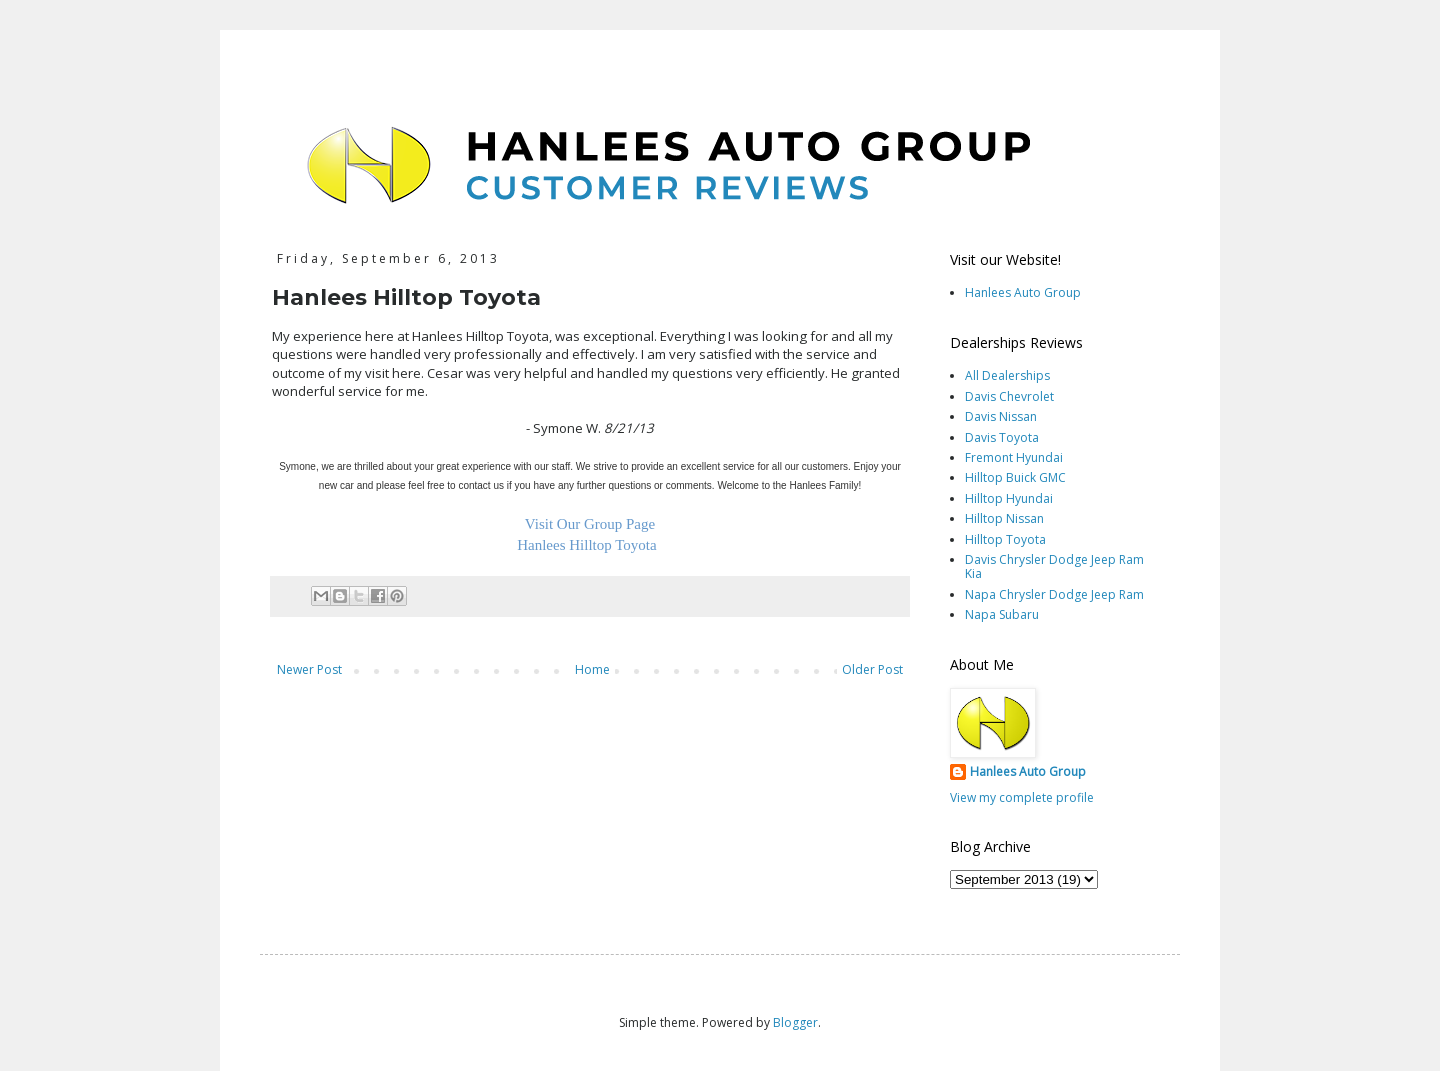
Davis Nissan (1001, 416)
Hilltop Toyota (1005, 539)
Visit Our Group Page (590, 524)
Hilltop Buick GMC (1015, 477)
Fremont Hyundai (1014, 457)
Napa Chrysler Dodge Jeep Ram (1054, 594)
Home (592, 669)
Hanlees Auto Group (1023, 292)
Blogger (795, 1022)
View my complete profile (1022, 797)
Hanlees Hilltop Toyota (586, 545)
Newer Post (309, 669)
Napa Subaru (1002, 614)
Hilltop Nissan (1004, 518)
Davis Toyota (1002, 437)
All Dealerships (1007, 375)
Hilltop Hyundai (1009, 498)
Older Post (872, 669)
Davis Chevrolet (1009, 396)
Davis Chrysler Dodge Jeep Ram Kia (1054, 566)
